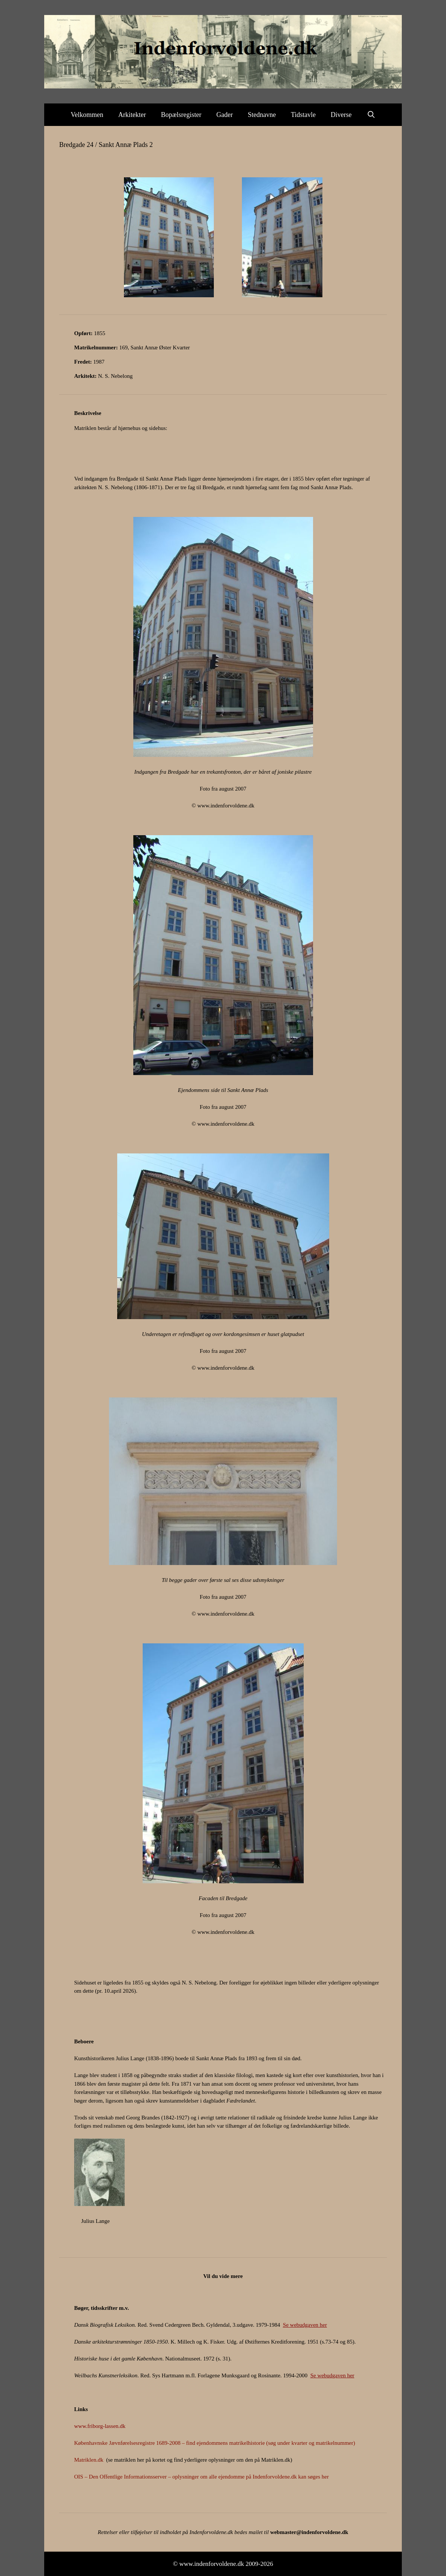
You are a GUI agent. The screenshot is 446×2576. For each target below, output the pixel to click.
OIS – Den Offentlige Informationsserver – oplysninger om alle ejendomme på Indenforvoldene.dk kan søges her (201, 2477)
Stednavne (262, 114)
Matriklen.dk (88, 2460)
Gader (224, 114)
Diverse (341, 114)
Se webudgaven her (305, 2325)
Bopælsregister (181, 114)
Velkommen (87, 114)
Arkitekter (132, 114)
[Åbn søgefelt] (371, 114)
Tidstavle (303, 114)
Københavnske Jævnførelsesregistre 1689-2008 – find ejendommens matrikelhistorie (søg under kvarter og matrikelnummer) (214, 2443)
